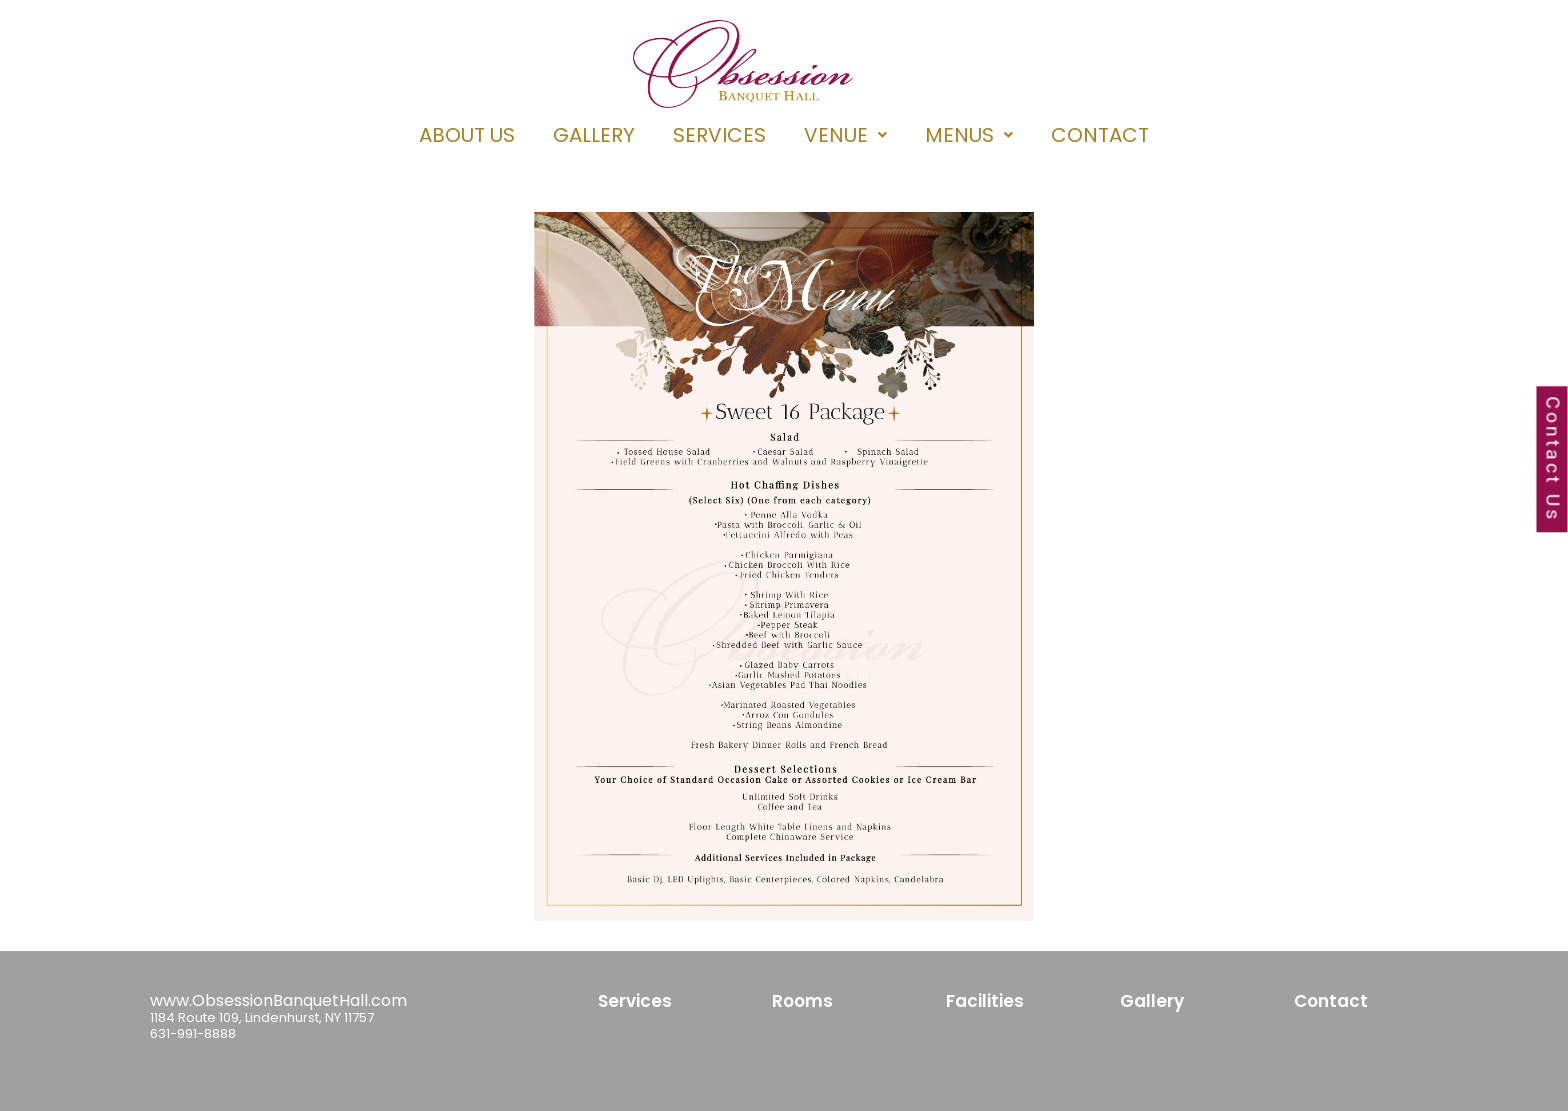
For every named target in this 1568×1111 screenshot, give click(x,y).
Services (635, 1001)
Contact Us (1552, 460)
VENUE (845, 135)
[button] (845, 135)
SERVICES (719, 135)
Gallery (1152, 1001)
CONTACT (1100, 135)
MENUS (969, 135)
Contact (1331, 1001)
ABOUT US (467, 135)
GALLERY (594, 135)
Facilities (985, 1001)
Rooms (802, 1001)
